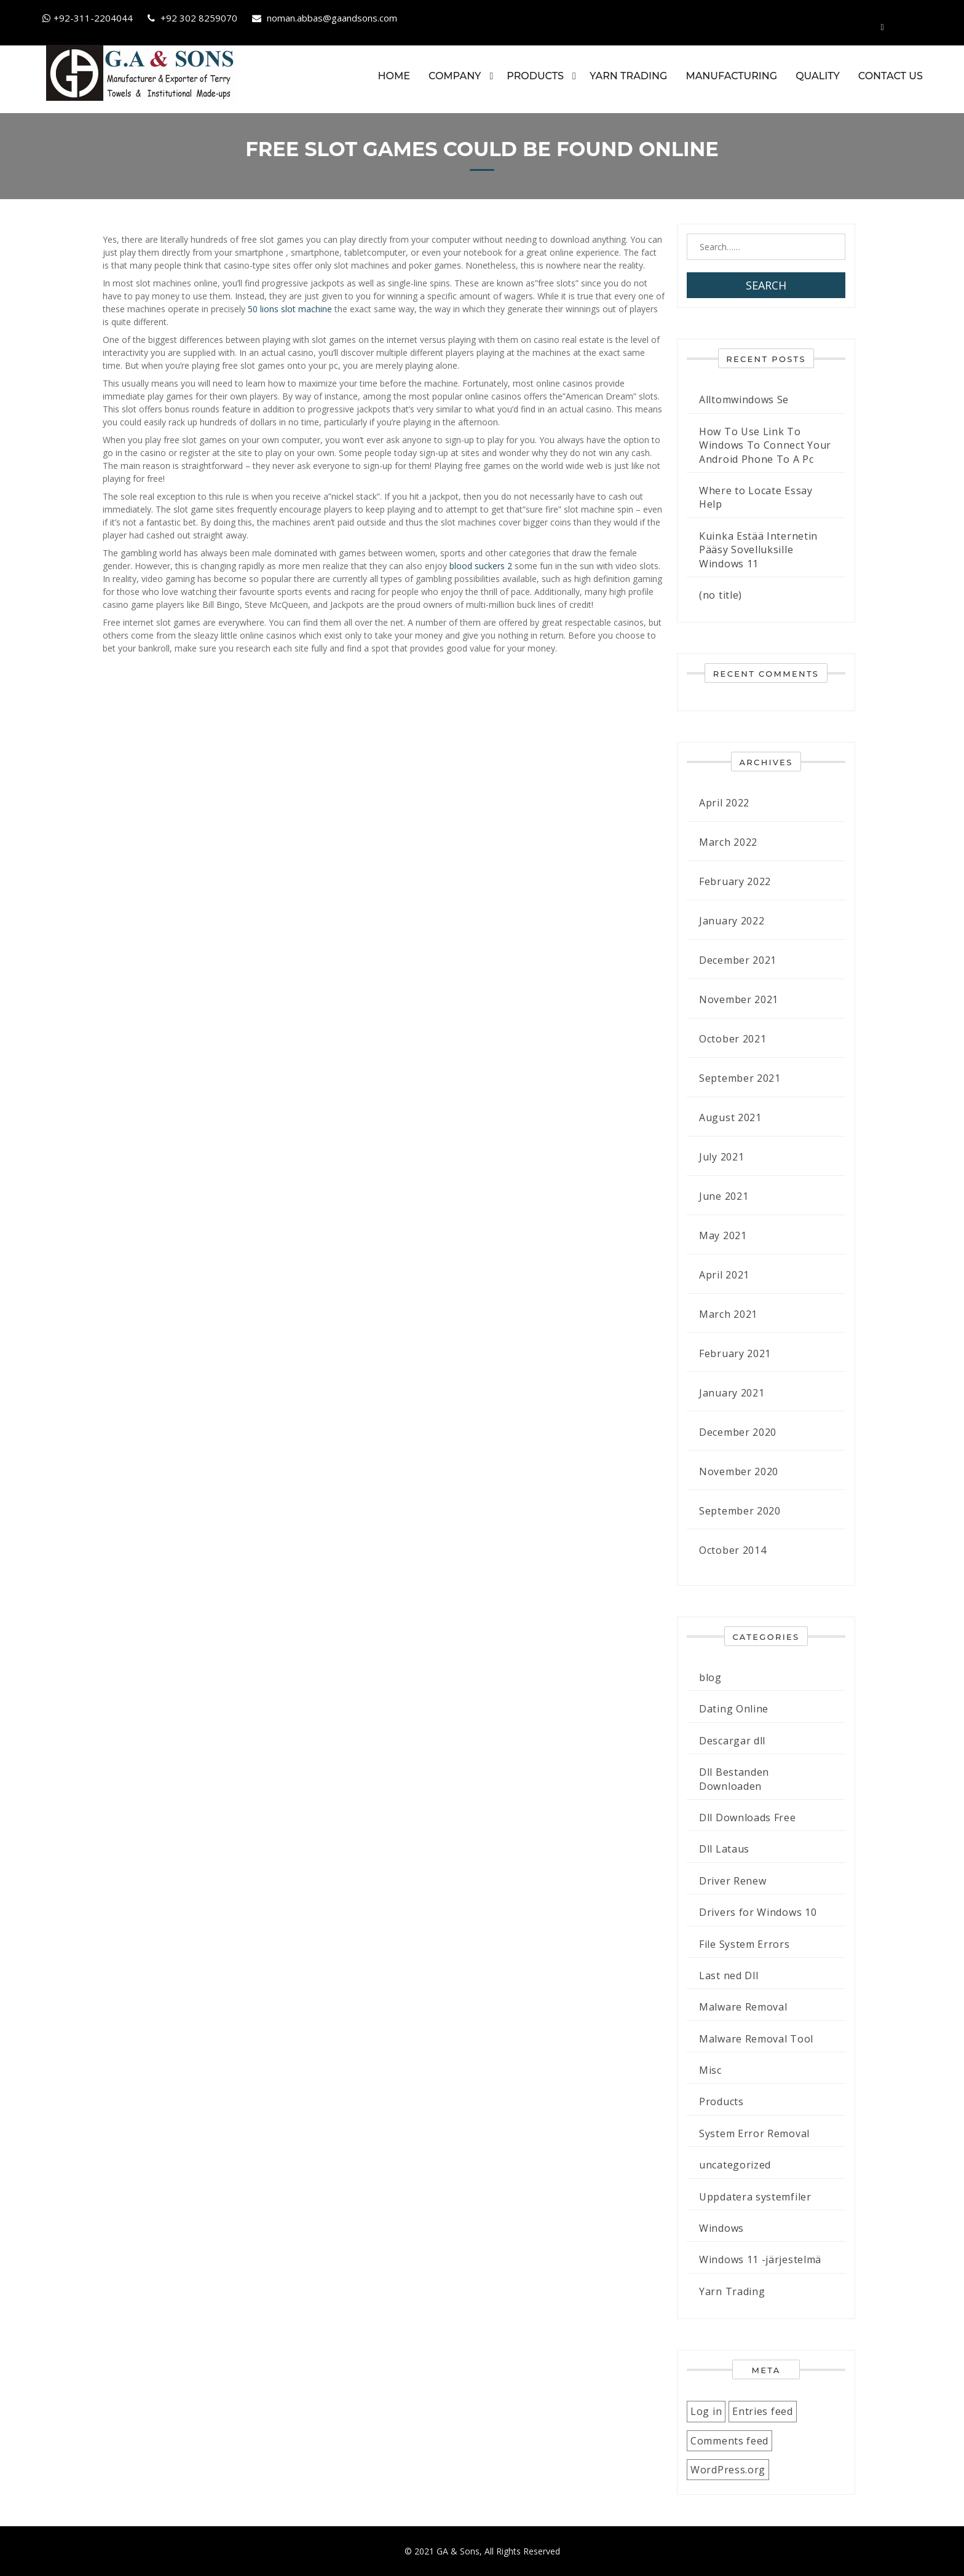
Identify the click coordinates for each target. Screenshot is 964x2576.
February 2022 (735, 881)
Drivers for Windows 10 (757, 1912)
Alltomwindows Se (744, 399)
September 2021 (740, 1078)
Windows (721, 2228)
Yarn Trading (627, 76)
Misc (710, 2070)
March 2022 (728, 842)
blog (710, 1677)
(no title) (720, 595)
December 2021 (737, 960)
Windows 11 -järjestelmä (760, 2259)
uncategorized (735, 2165)
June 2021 (723, 1196)
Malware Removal (743, 2007)
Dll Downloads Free (747, 1817)
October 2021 (732, 1039)
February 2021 (735, 1353)
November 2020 (738, 1471)
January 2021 (731, 1393)
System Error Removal (754, 2133)
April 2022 (724, 802)
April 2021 (724, 1275)
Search (766, 285)
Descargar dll (732, 1740)
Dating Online (733, 1708)
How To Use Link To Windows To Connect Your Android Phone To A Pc (765, 444)
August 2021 (730, 1117)
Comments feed (729, 2440)
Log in (706, 2411)
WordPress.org (727, 2469)
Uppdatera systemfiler (755, 2196)
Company (454, 76)
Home (393, 76)
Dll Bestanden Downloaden (734, 1778)
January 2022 (731, 921)
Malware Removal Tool (756, 2038)
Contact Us (890, 76)
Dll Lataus (724, 1849)
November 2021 (738, 999)
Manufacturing (730, 76)
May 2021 (723, 1235)
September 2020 (740, 1511)
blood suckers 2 (480, 566)
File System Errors (744, 1943)
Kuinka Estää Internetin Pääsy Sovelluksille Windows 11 (758, 549)
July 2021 (721, 1157)
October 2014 (732, 1550)
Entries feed (762, 2411)
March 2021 (728, 1314)
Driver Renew (732, 1880)
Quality (817, 76)
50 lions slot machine (290, 309)
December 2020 (737, 1432)
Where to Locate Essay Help (756, 497)
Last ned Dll (728, 1975)
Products (534, 76)
